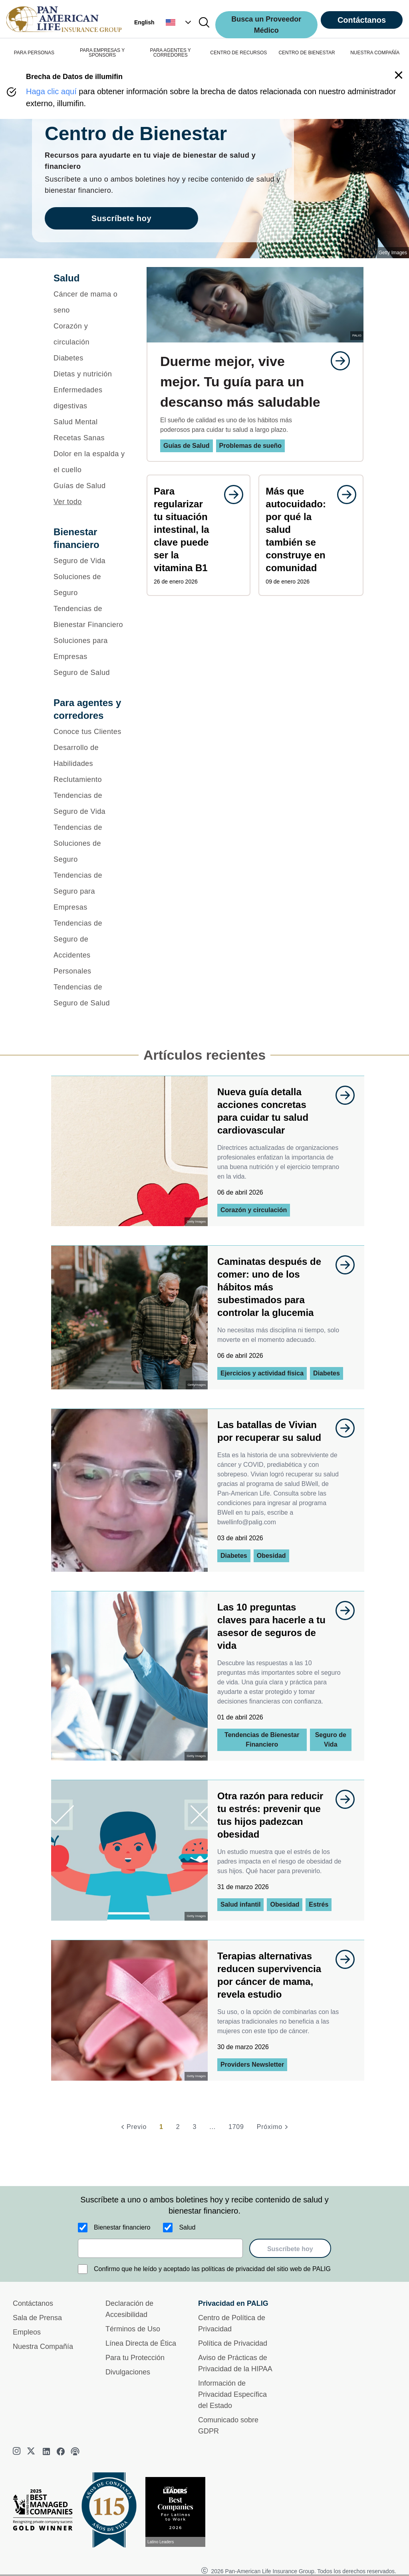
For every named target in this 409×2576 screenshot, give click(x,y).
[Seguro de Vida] (90, 561)
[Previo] (132, 2127)
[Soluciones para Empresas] (90, 649)
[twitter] (32, 2451)
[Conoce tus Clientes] (90, 732)
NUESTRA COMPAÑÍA (374, 52)
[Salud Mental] (90, 422)
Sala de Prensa (37, 2318)
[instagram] (17, 2451)
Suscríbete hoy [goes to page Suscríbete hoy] (121, 218)
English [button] (144, 22)
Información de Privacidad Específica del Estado (232, 2394)
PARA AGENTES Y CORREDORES (170, 52)
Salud (187, 2227)
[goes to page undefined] (336, 360)
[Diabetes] (90, 358)
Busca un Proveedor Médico (266, 24)
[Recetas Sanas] (90, 438)
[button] (179, 22)
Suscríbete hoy (290, 2249)
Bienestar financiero (122, 2227)
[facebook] (61, 2451)
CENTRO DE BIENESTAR (306, 52)
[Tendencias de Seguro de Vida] (90, 803)
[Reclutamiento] (90, 779)
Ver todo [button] (68, 502)
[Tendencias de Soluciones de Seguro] (90, 843)
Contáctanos (362, 20)
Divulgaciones (127, 2372)
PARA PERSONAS (34, 52)
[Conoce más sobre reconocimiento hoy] (178, 2512)
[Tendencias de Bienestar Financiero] (90, 617)
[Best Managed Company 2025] (46, 2512)
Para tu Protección (135, 2358)
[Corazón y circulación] (90, 334)
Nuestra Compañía (43, 2346)
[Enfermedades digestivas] (90, 398)
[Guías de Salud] (90, 486)
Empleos (27, 2332)
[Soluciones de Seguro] (90, 585)
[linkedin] (46, 2451)
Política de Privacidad (232, 2343)
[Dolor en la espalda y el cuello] (90, 462)
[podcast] (75, 2451)
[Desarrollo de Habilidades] (90, 756)
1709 (236, 2126)
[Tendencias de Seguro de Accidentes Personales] (90, 947)
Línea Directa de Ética (140, 2343)
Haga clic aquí (51, 91)
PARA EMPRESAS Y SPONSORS (102, 52)
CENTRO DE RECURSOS (238, 52)
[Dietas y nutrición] (90, 374)
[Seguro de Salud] (90, 673)
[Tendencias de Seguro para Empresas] (90, 891)
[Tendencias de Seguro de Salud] (90, 995)
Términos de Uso (132, 2329)
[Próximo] (273, 2127)
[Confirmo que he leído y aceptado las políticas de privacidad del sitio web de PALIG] (82, 2269)
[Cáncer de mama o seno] (90, 302)
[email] (160, 2248)
